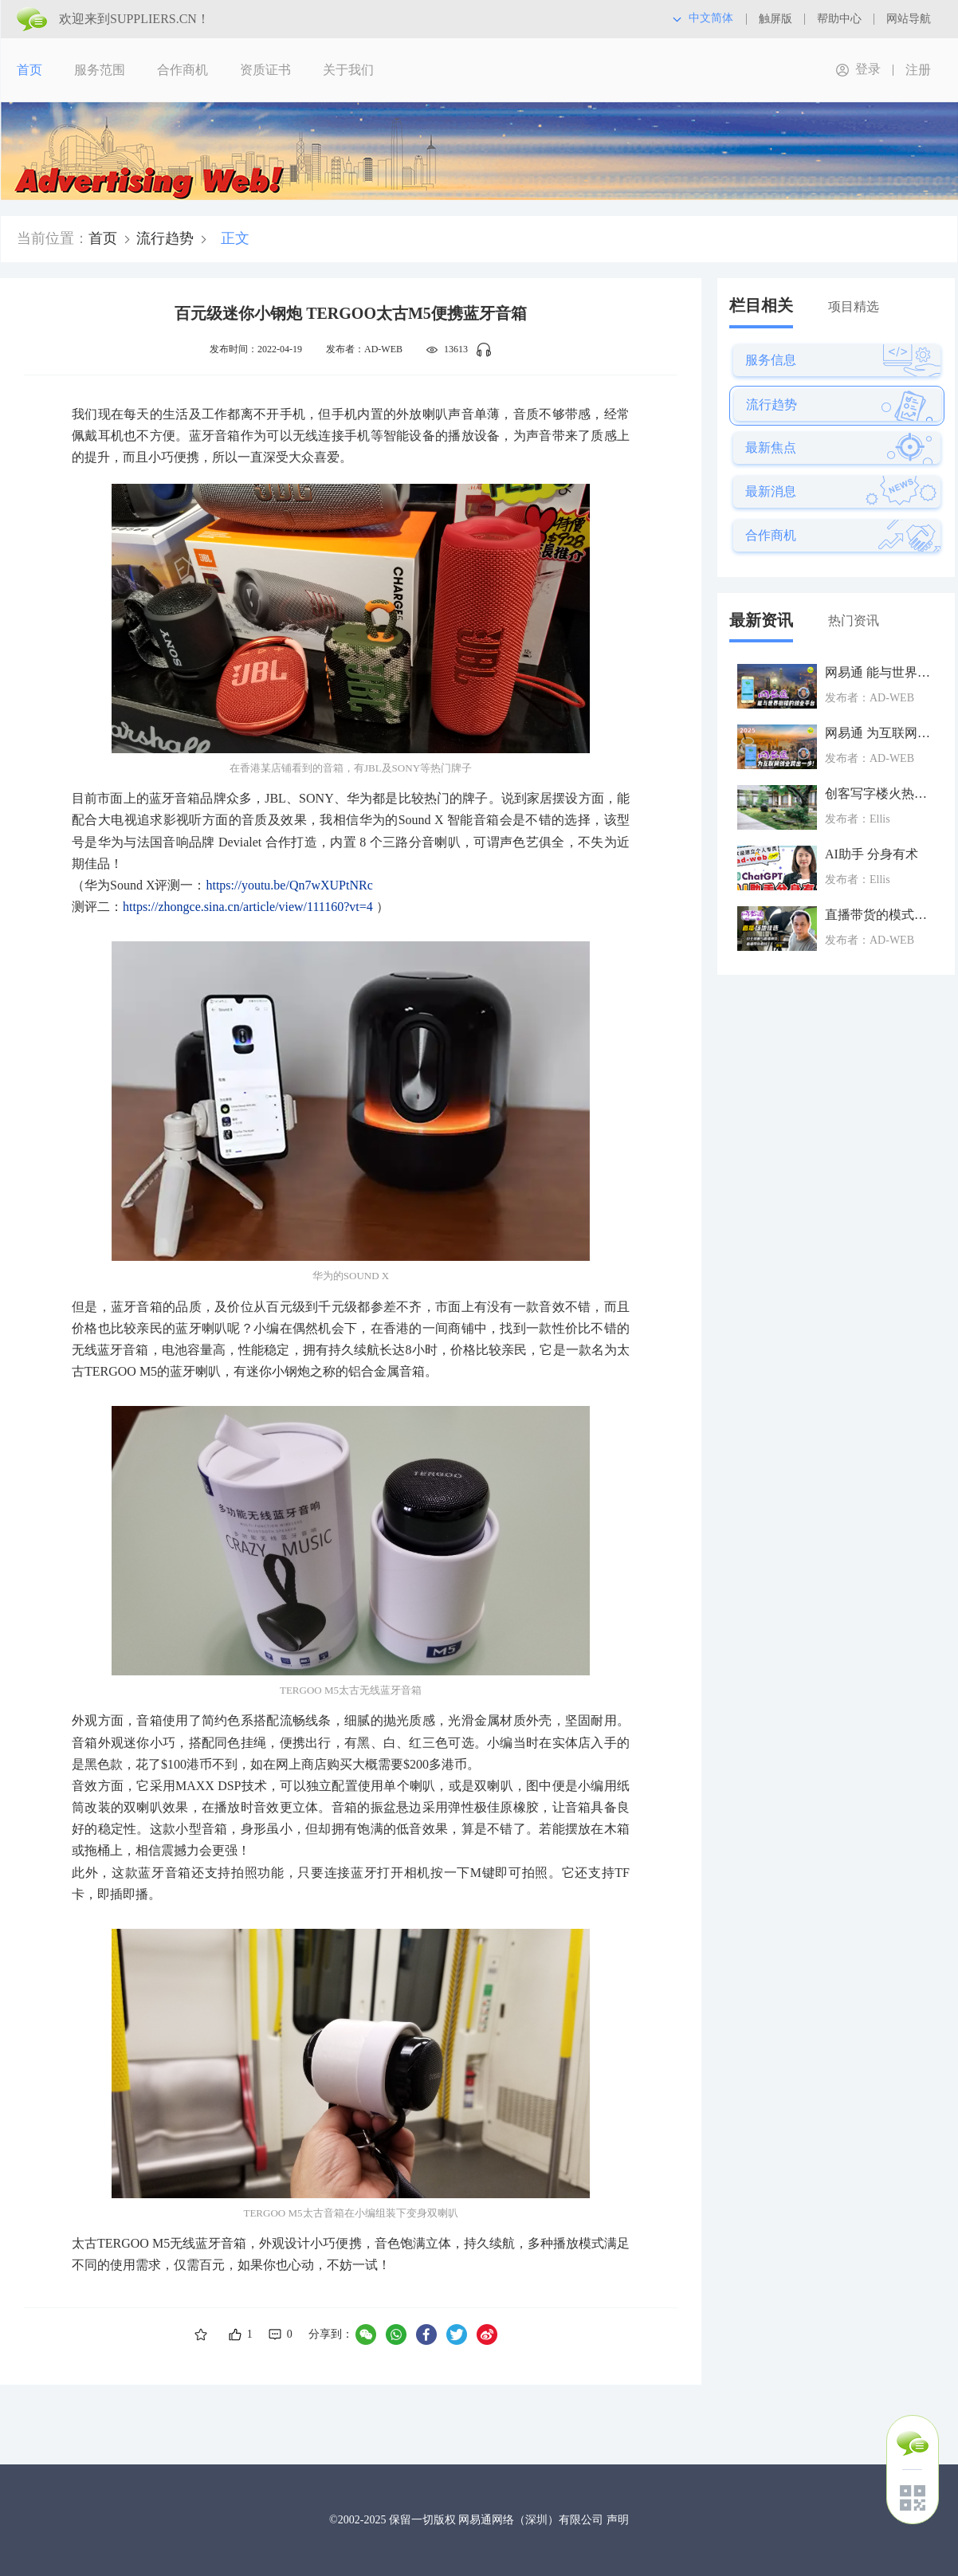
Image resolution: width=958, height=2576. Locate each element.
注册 (918, 70)
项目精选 (853, 306)
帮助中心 (839, 19)
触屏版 (775, 19)
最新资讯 (761, 620)
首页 (29, 70)
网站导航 (908, 19)
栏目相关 (761, 305)
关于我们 (348, 70)
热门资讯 (853, 620)
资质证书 (265, 70)
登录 (868, 69)
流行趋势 (165, 238)
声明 (618, 2520)
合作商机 (182, 70)
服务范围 (99, 70)
